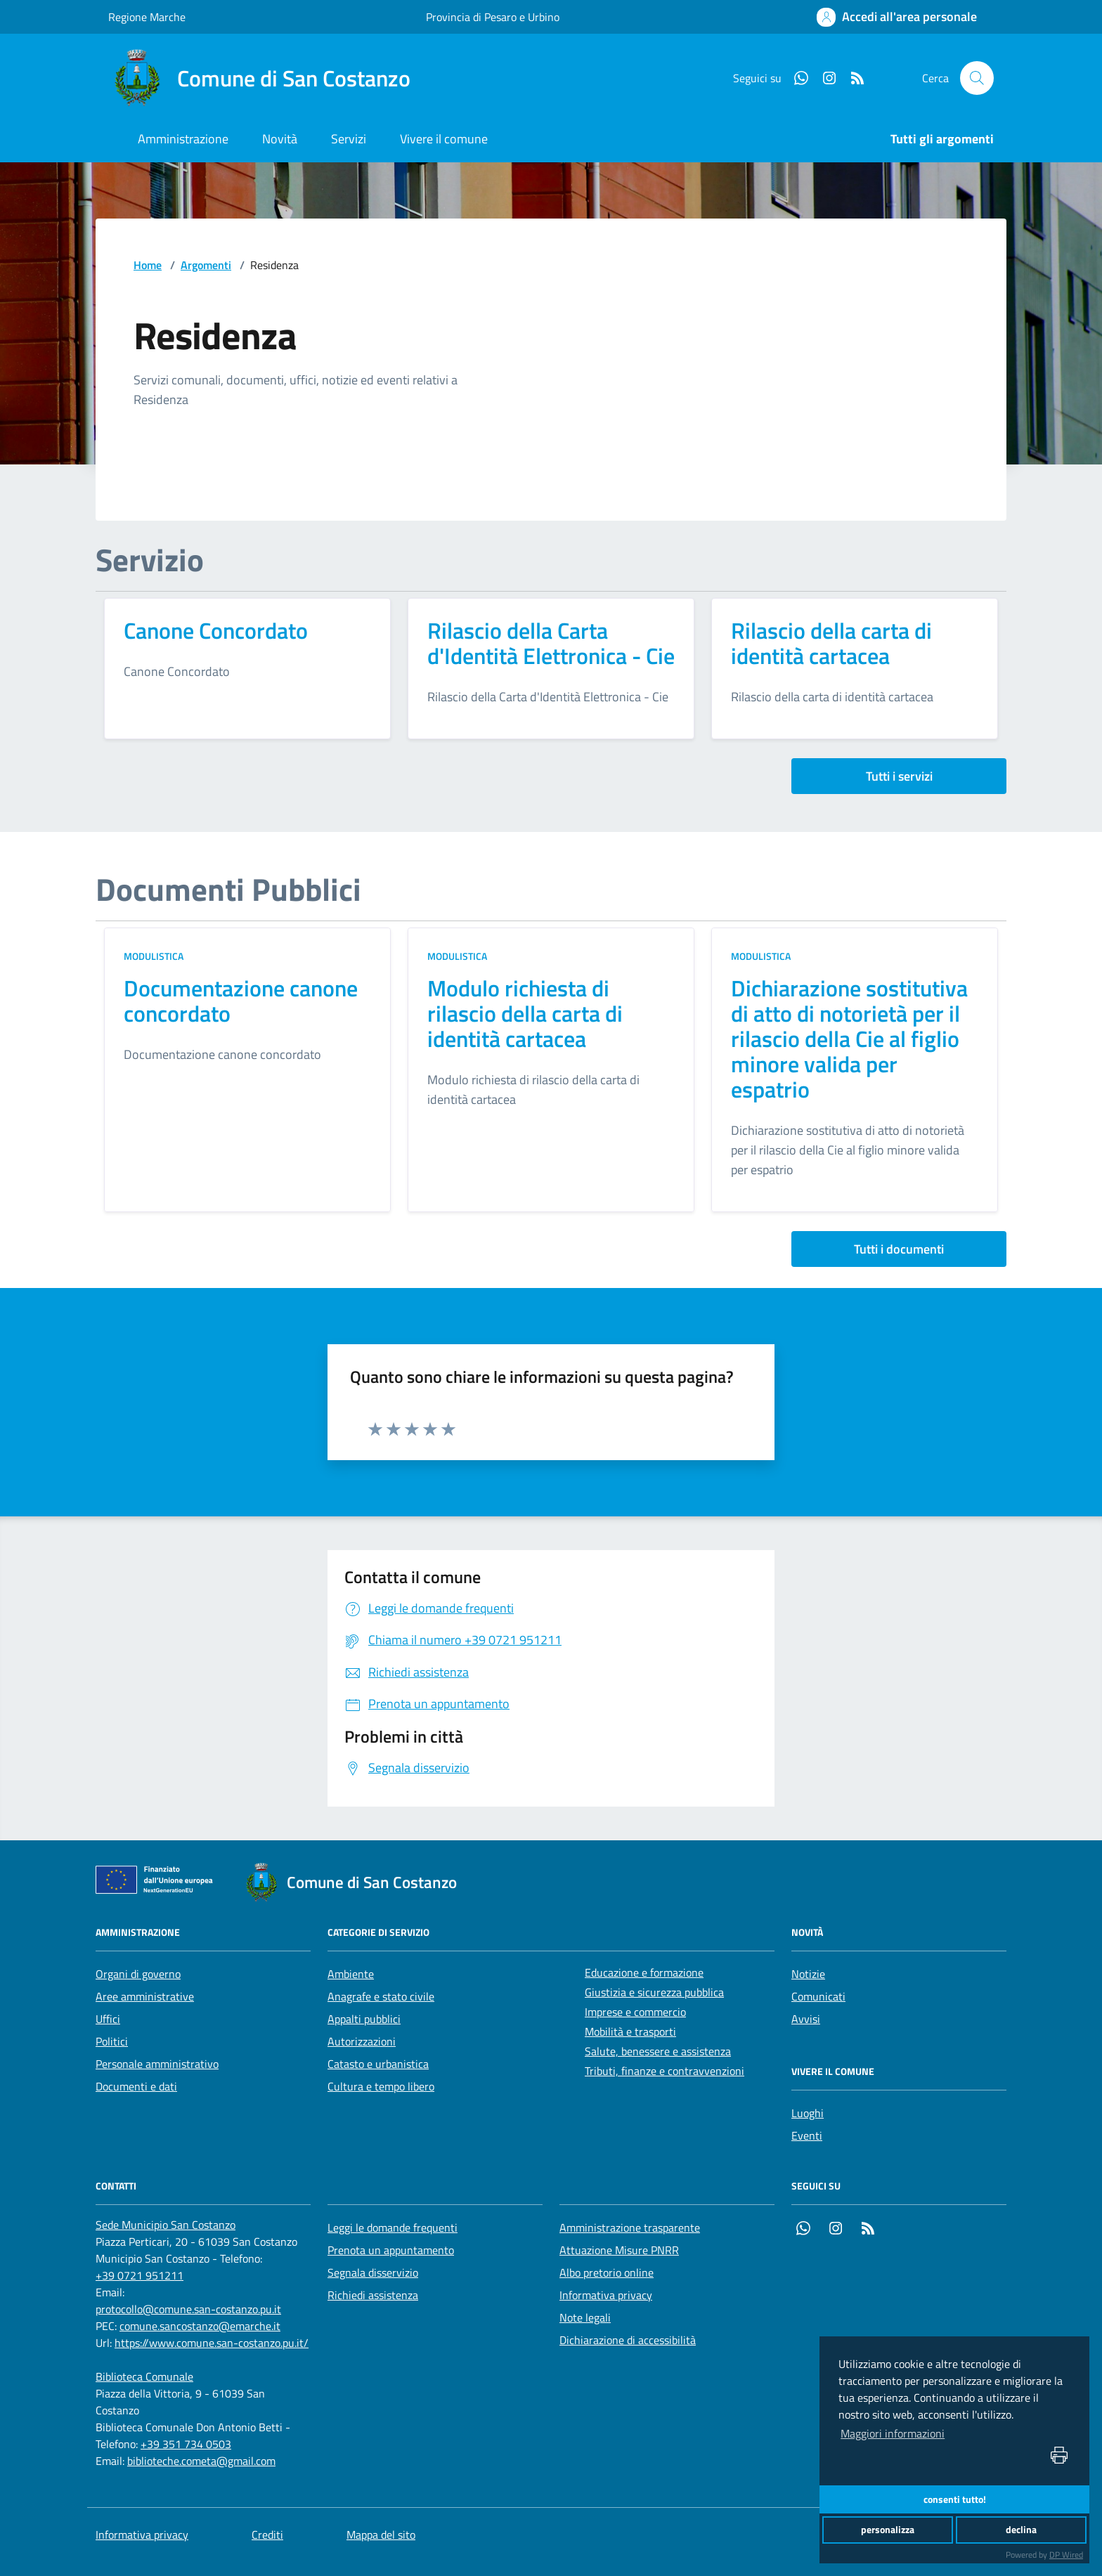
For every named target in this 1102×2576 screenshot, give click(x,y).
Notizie (808, 1973)
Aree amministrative (145, 1996)
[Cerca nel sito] (977, 78)
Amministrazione (183, 138)
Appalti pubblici (364, 2018)
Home (148, 264)
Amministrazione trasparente (629, 2227)
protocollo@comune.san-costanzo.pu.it (188, 2309)
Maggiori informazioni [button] (893, 2433)
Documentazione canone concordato (241, 1000)
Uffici (108, 2018)
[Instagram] (824, 78)
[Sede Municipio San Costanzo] (165, 2224)
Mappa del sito (380, 2534)
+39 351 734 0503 (186, 2443)
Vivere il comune (444, 138)
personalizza (887, 2529)
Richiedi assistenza (373, 2294)
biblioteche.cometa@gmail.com (201, 2460)
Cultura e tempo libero (381, 2086)
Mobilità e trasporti (630, 2031)
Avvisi (805, 2018)
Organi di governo (138, 1973)
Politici (112, 2041)
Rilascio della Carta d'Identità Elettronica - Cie (551, 643)
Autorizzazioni (362, 2041)
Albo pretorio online (606, 2272)
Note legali (585, 2317)
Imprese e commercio (635, 2011)
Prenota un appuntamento (391, 2250)
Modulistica (153, 956)
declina (1021, 2529)
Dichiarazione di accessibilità (627, 2339)
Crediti (267, 2534)
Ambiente (351, 1973)
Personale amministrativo (157, 2063)
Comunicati (818, 1996)
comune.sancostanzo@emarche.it (199, 2325)
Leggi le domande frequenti (393, 2227)
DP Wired (1066, 2554)
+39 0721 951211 (139, 2275)
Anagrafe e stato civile (381, 1996)
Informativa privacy (605, 2294)
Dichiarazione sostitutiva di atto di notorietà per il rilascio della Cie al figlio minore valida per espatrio (849, 1038)
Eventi (806, 2135)
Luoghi (807, 2113)
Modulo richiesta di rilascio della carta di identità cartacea (525, 1013)
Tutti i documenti (899, 1249)
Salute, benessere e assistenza (658, 2051)
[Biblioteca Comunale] (144, 2376)
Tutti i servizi (899, 776)
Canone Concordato (216, 630)
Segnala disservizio (373, 2272)
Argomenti (206, 264)
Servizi (348, 138)
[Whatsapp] (796, 78)
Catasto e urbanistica (378, 2063)
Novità (279, 138)
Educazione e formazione (644, 1972)
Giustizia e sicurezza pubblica (654, 1992)
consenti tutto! (954, 2499)
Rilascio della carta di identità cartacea (831, 643)
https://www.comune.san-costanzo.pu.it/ (212, 2342)
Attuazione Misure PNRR (619, 2250)
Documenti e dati (136, 2086)
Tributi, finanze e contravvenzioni (664, 2070)
